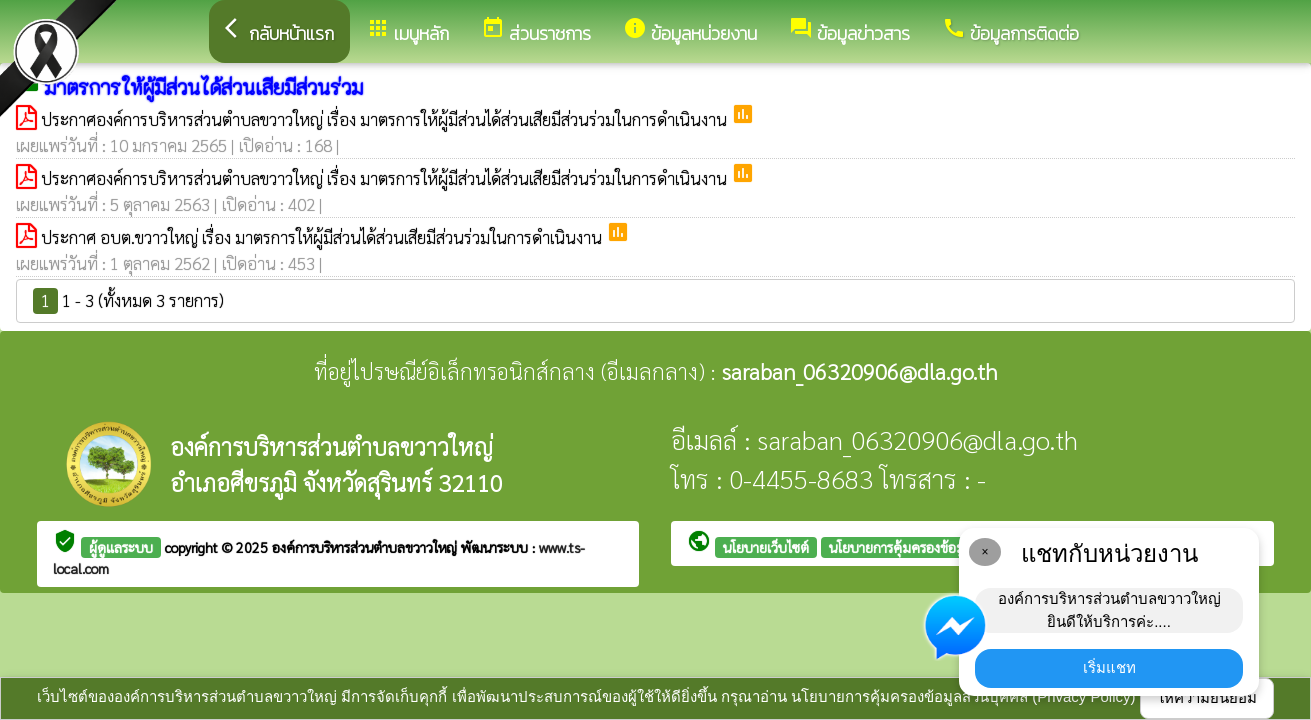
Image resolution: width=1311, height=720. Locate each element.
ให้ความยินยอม (1207, 697)
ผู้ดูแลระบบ (121, 547)
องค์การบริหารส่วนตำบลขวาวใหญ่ (366, 547)
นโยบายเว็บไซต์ (766, 547)
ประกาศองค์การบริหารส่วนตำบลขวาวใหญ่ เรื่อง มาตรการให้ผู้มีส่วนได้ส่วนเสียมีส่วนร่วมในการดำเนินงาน (386, 119)
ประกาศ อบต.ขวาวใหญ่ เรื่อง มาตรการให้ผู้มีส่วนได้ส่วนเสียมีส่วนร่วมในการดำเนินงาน (323, 237)
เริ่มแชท (1109, 667)
